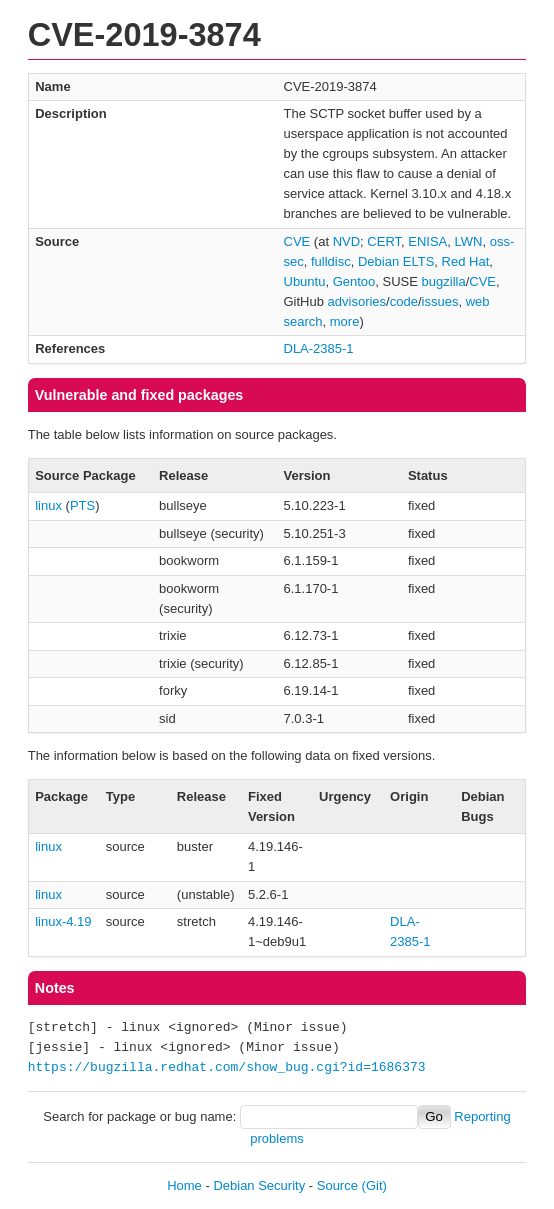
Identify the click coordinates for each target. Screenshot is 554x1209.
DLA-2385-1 (319, 348)
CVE (297, 241)
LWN (469, 241)
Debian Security (259, 1185)
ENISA (427, 241)
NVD (346, 241)
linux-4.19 (63, 921)
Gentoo (354, 281)
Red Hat (466, 261)
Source (337, 1185)
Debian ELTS (396, 261)
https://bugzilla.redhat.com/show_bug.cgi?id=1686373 (227, 1068)
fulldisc (331, 261)
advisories (357, 301)
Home (184, 1185)
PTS (82, 505)
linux (48, 505)
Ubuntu (305, 281)
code (404, 301)
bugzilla (444, 281)
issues (440, 301)
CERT (384, 241)
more (345, 321)
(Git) (374, 1185)
